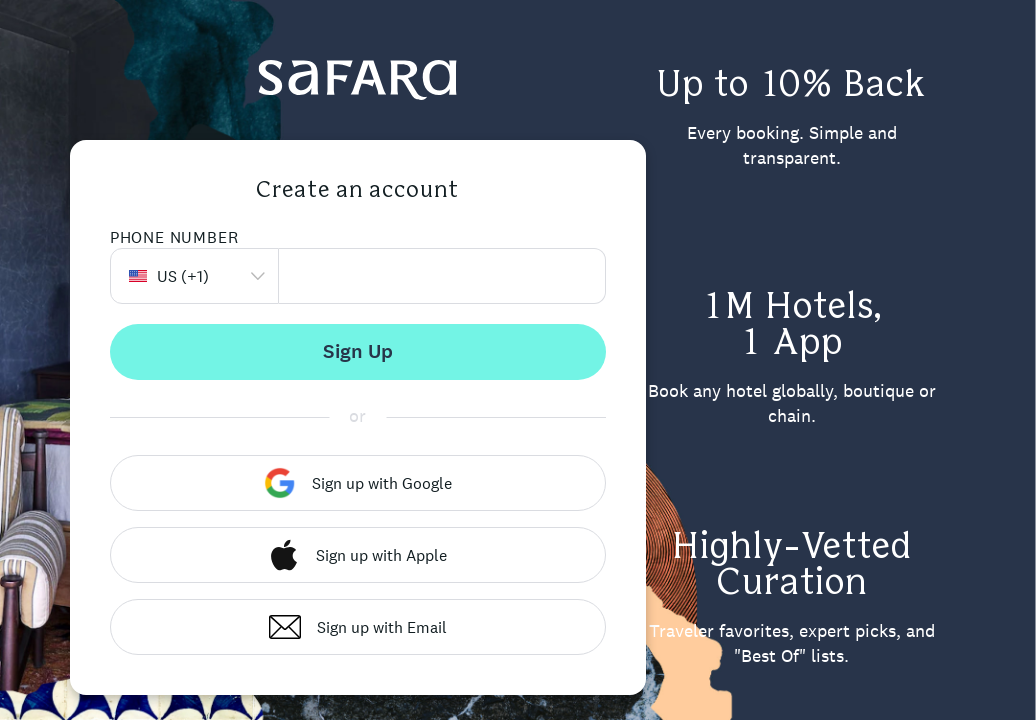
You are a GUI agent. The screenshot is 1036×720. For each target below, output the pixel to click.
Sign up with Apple (357, 555)
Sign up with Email (358, 627)
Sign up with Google (358, 483)
